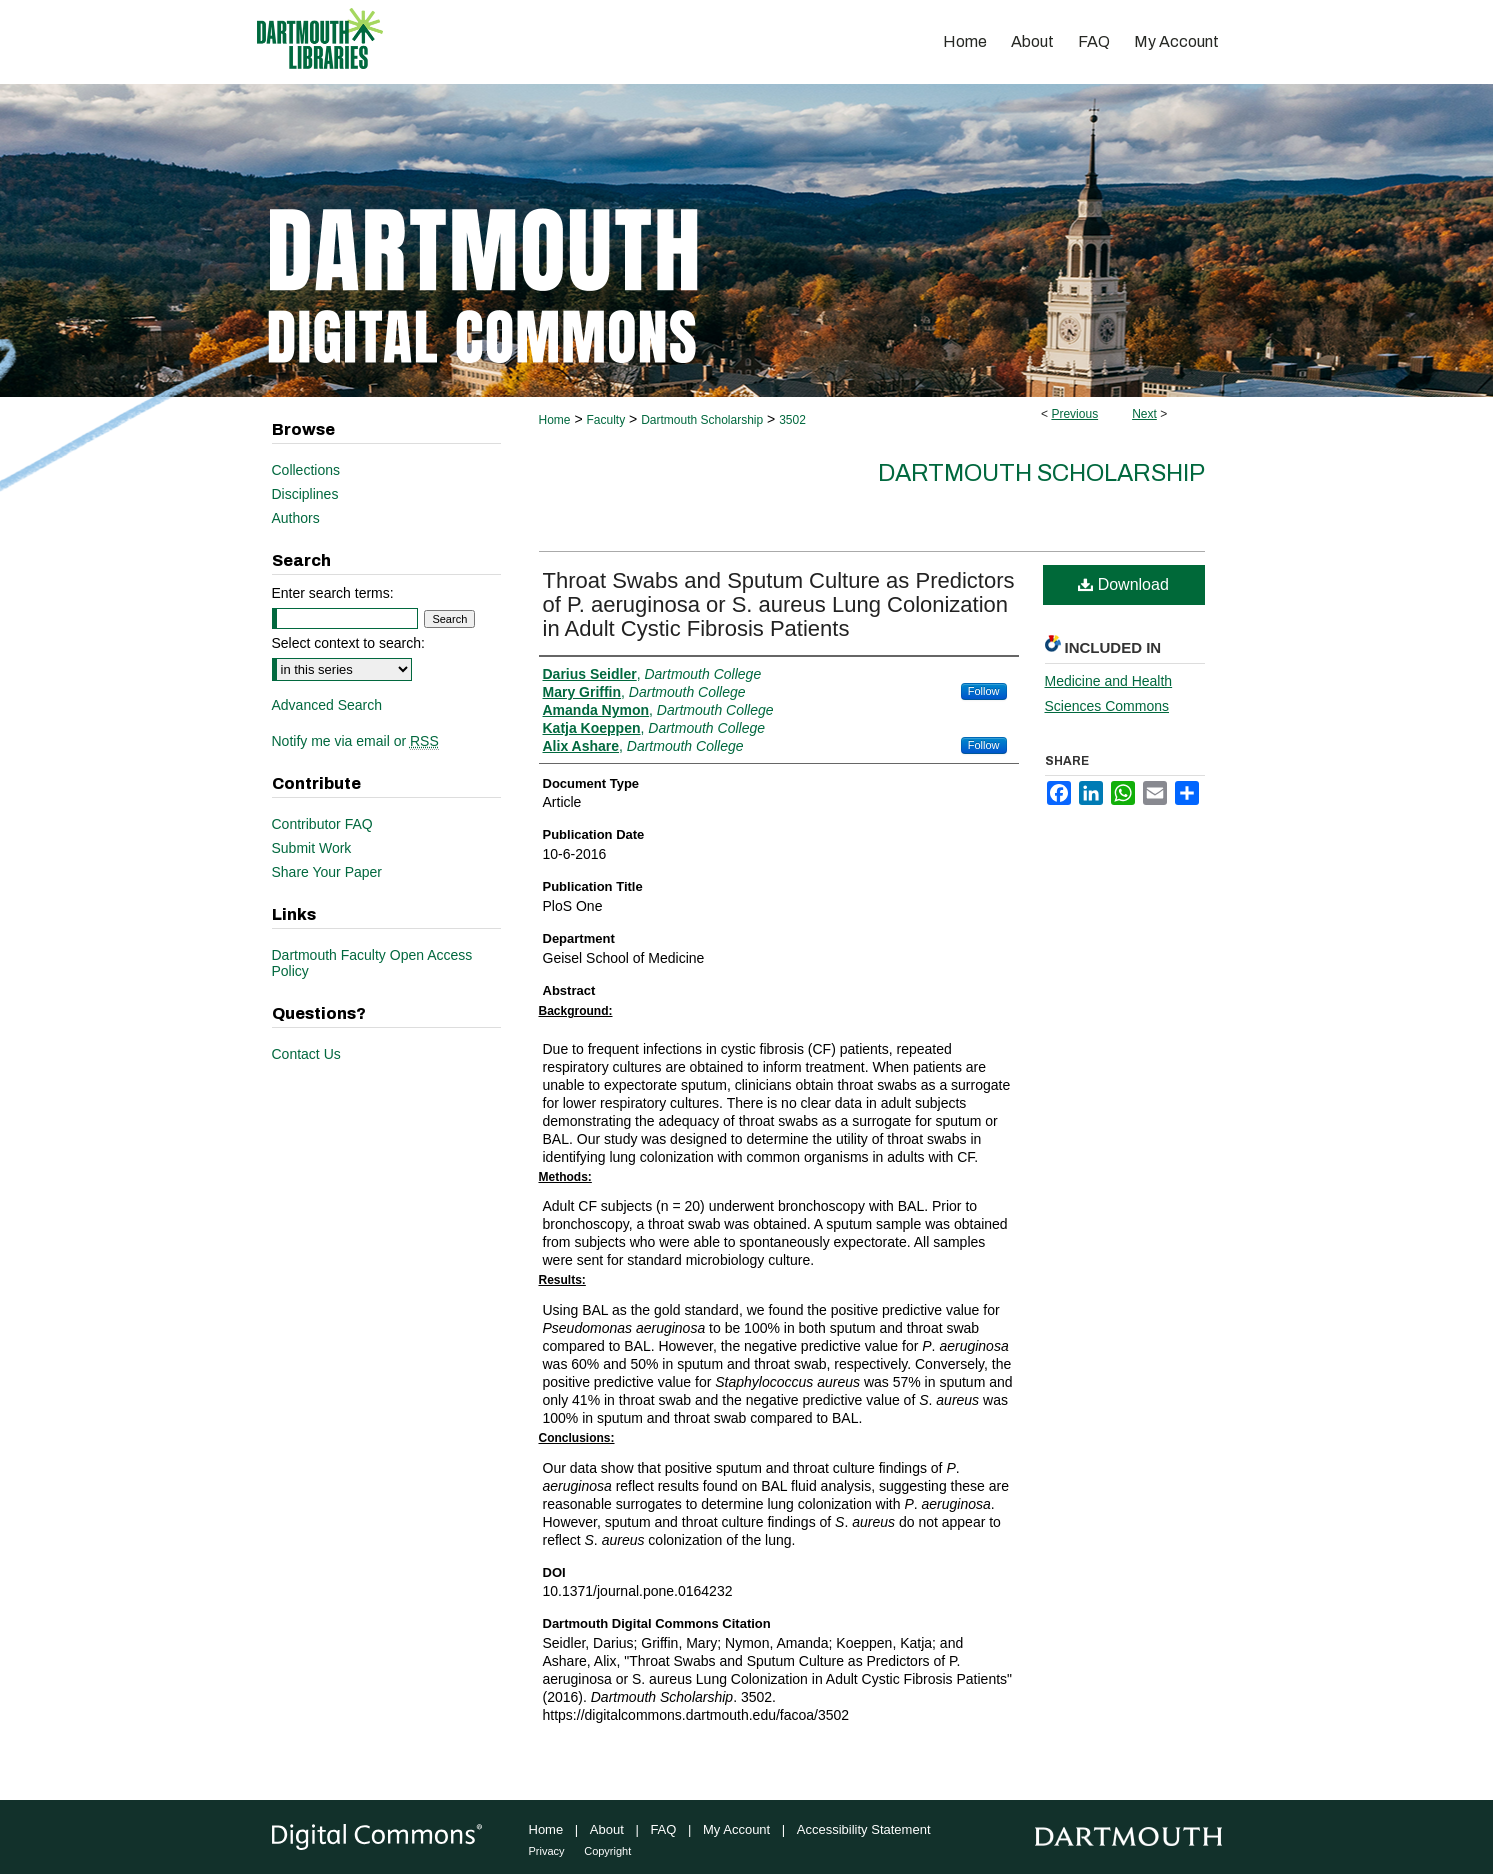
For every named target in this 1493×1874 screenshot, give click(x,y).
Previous (1074, 414)
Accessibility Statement (864, 1829)
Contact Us (306, 1054)
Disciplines (305, 494)
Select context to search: (348, 643)
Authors (296, 518)
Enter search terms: (333, 593)
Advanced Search (327, 705)
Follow (984, 691)
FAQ (663, 1829)
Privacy (547, 1851)
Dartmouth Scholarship (702, 420)
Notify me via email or (355, 741)
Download (1123, 584)
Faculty (605, 420)
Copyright (607, 1851)
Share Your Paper (327, 872)
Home (555, 420)
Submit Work (312, 848)
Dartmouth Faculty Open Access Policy (372, 963)
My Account (736, 1829)
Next (1144, 414)
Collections (306, 470)
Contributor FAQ (322, 824)
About (607, 1829)
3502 (792, 420)
